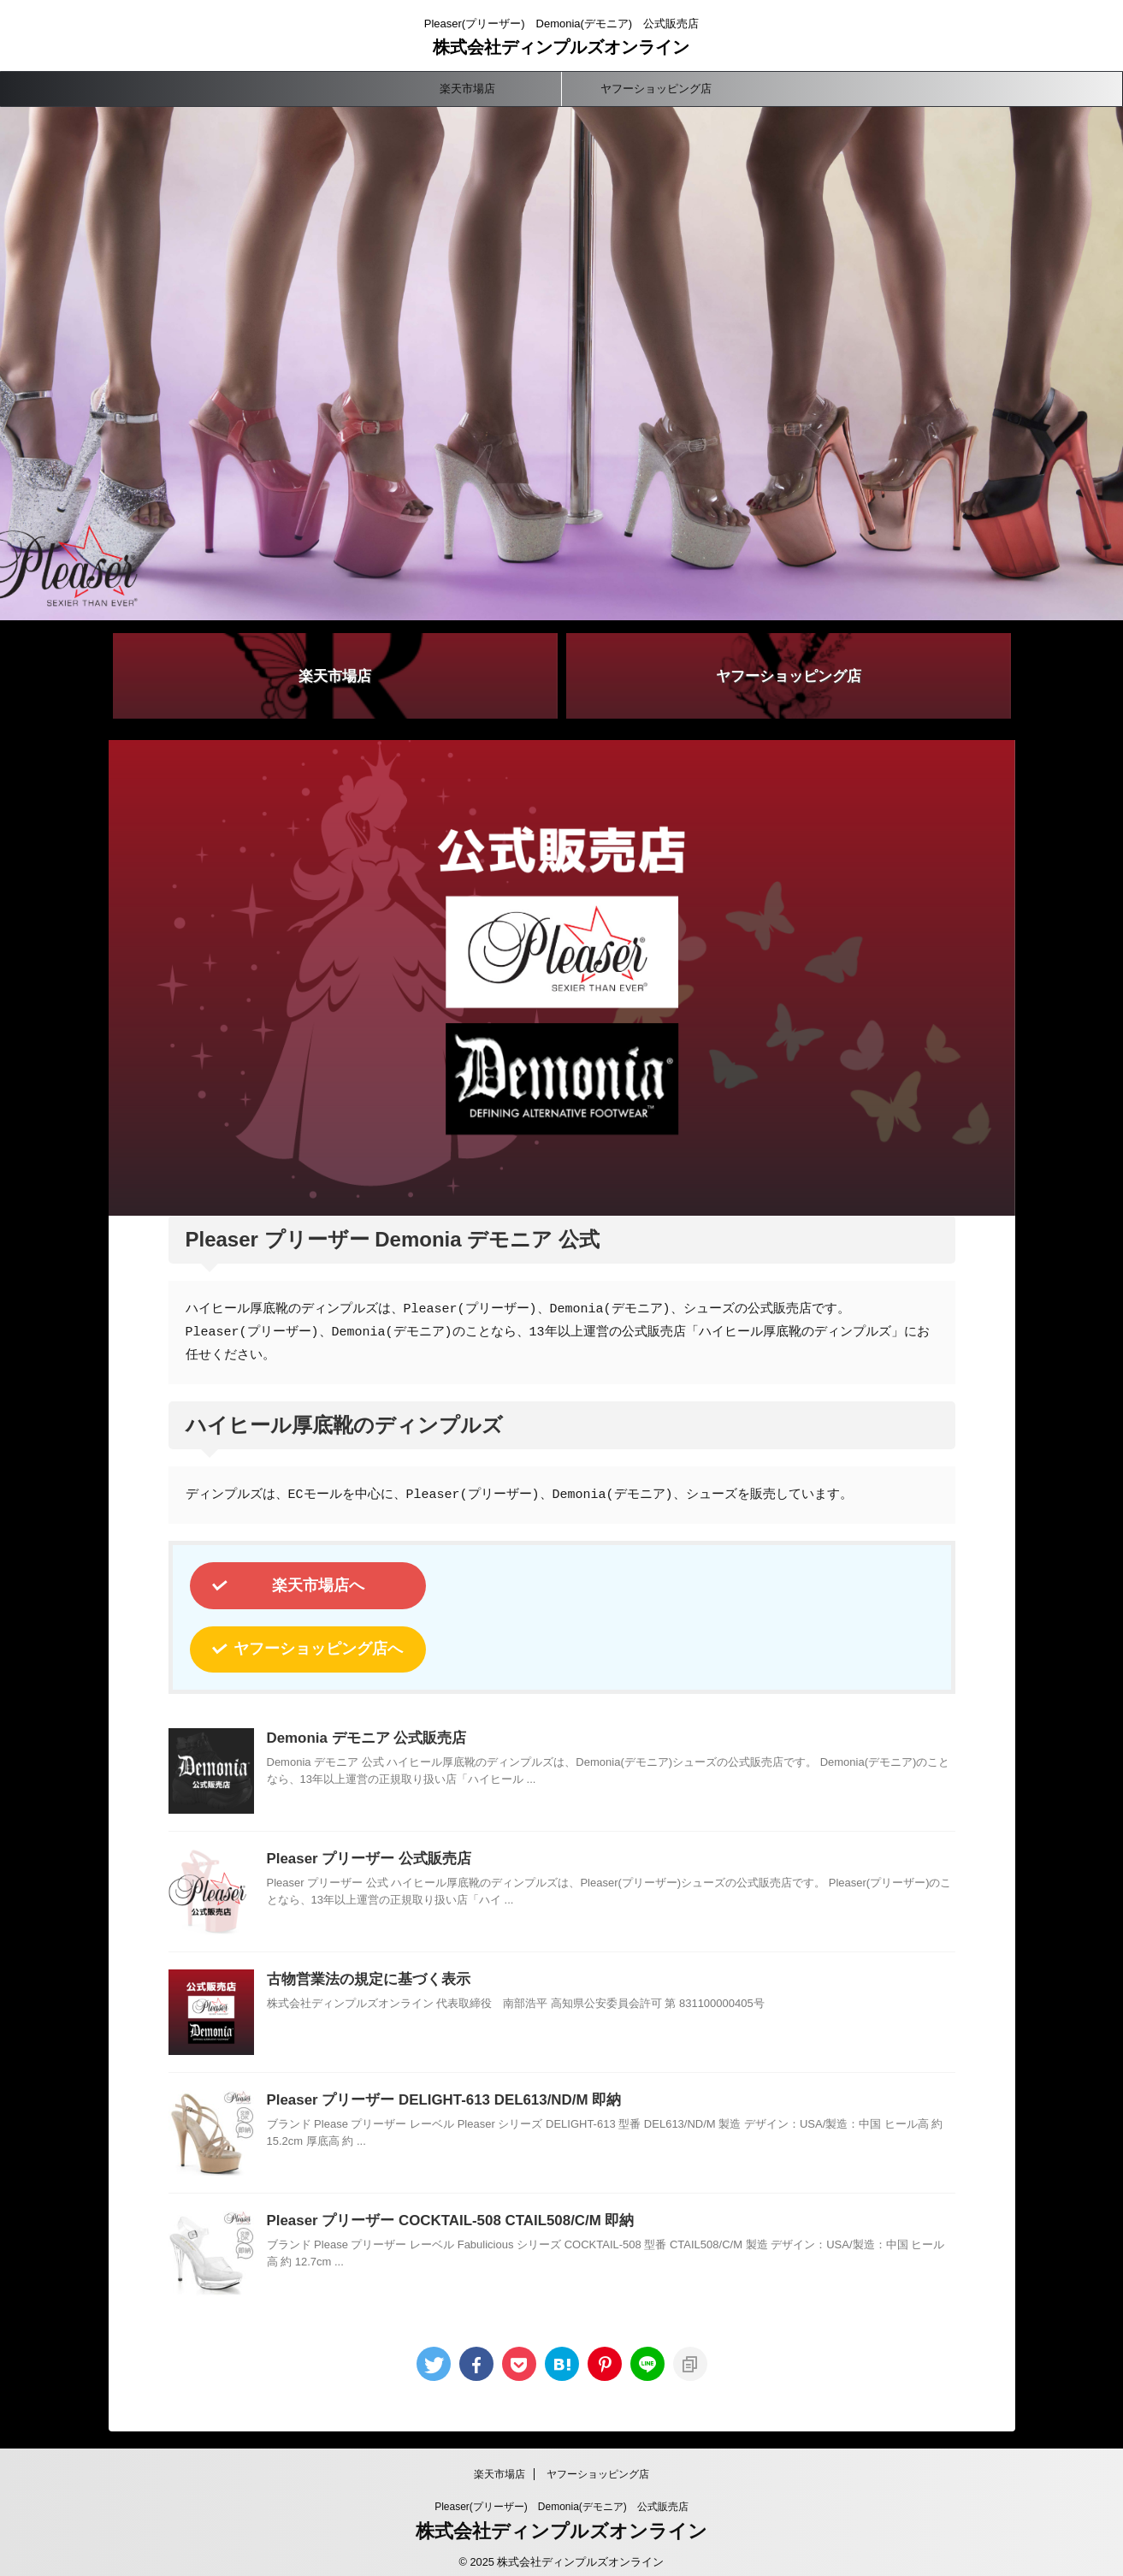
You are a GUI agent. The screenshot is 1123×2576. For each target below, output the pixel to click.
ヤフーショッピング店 (656, 88)
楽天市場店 (467, 88)
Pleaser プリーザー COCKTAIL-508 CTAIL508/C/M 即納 (441, 2210)
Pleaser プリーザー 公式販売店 (363, 1848)
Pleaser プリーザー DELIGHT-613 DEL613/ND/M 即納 (434, 2089)
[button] (561, 363)
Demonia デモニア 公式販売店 (361, 1727)
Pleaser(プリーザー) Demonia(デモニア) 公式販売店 (561, 2496)
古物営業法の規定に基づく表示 (362, 1969)
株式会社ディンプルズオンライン (561, 47)
